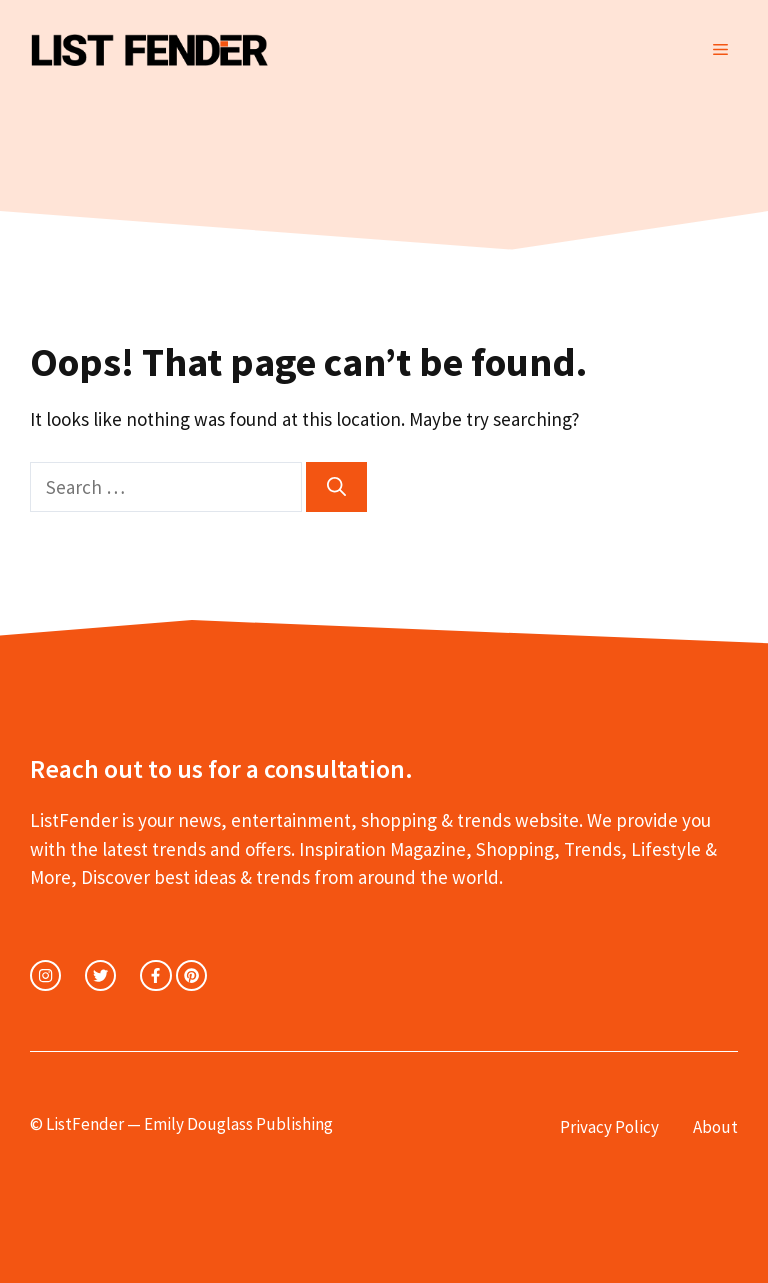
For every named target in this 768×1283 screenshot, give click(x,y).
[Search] (336, 487)
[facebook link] (155, 975)
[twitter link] (100, 975)
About (715, 1127)
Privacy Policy (609, 1127)
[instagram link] (45, 975)
